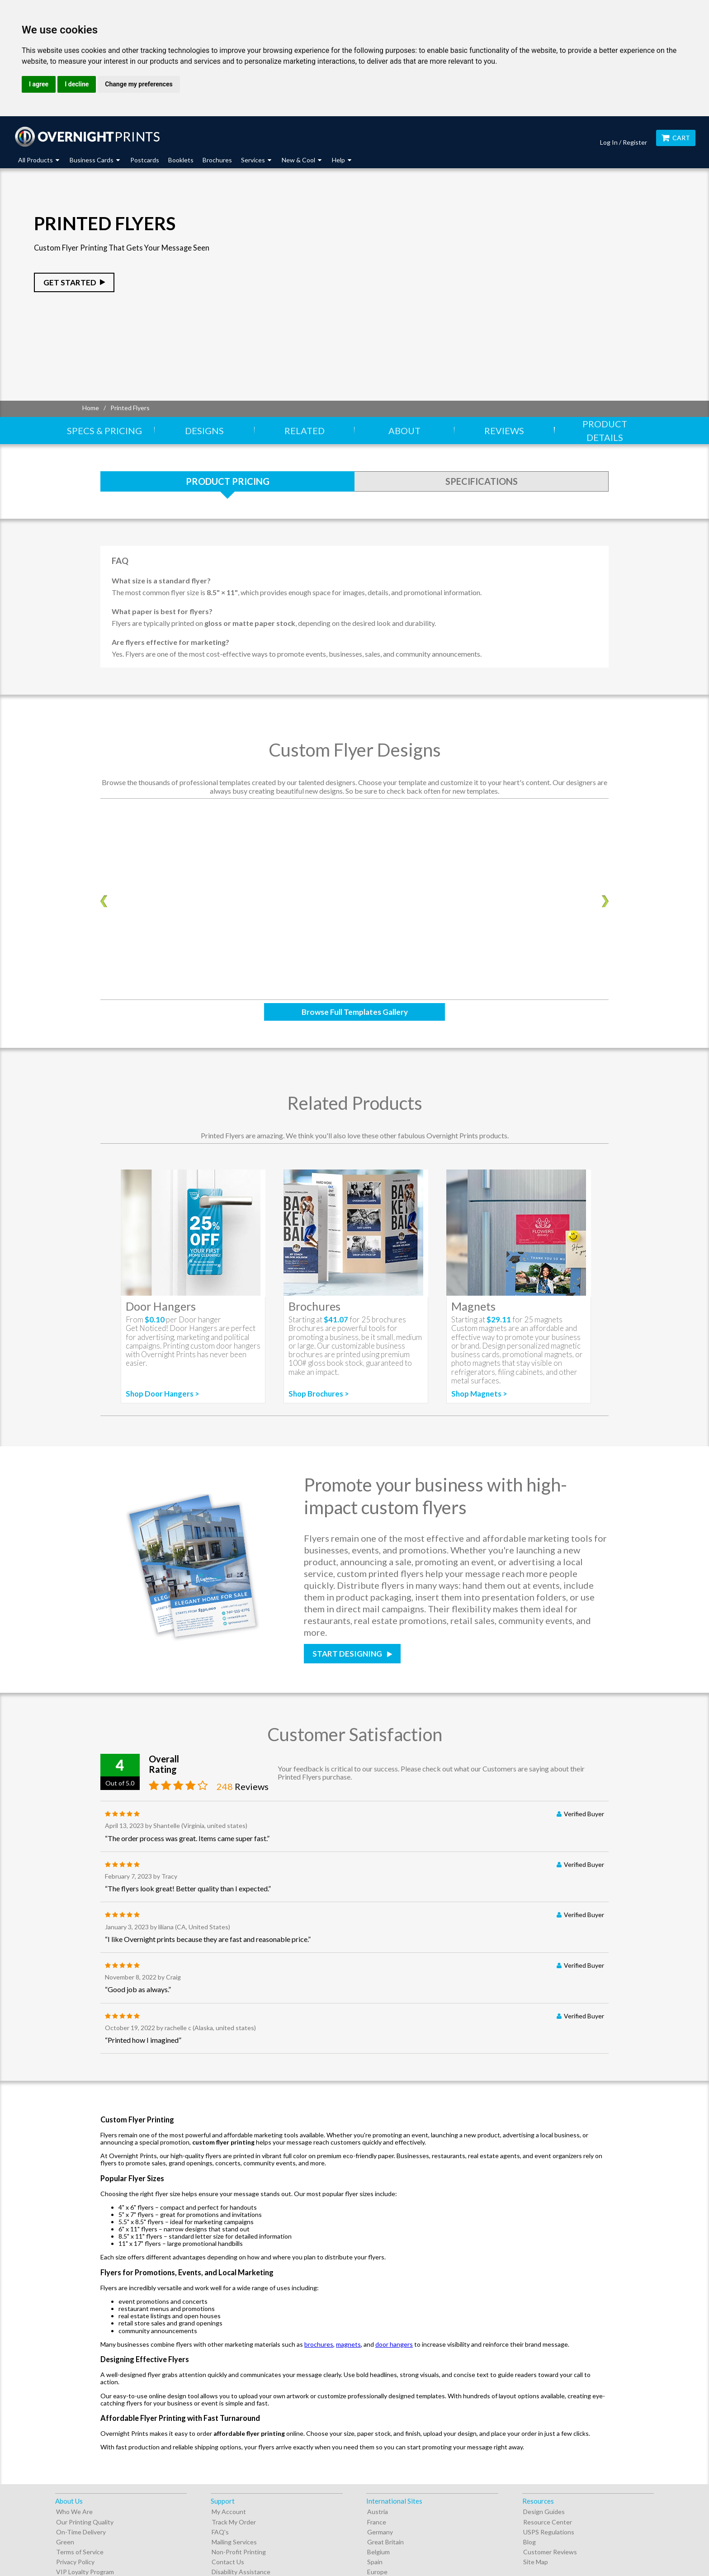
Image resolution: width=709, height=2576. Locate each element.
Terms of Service (80, 2552)
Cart (676, 138)
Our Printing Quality (84, 2522)
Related (304, 430)
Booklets (181, 160)
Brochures (217, 160)
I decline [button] (77, 84)
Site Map (535, 2562)
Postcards (144, 160)
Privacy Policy (75, 2562)
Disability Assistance (241, 2572)
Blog (529, 2542)
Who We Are (74, 2511)
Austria (377, 2511)
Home (90, 408)
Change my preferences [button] (138, 84)
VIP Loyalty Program (85, 2572)
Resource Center (547, 2522)
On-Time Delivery (81, 2532)
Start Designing (347, 1653)
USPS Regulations (548, 2532)
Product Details (604, 430)
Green (65, 2542)
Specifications (481, 481)
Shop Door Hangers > (162, 1393)
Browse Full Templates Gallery (355, 1012)
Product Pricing (227, 481)
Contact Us (228, 2562)
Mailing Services (234, 2542)
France (376, 2522)
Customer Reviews (550, 2552)
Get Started (69, 282)
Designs (204, 430)
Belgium (378, 2552)
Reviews (504, 430)
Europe (377, 2572)
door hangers (394, 2344)
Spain (375, 2562)
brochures (318, 2344)
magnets (348, 2344)
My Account (229, 2511)
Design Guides (544, 2511)
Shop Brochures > (318, 1393)
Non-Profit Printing (239, 2552)
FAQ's (220, 2532)
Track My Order (234, 2522)
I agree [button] (38, 84)
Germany (380, 2532)
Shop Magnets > (479, 1393)
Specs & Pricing (104, 430)
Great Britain (385, 2542)
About (404, 430)
